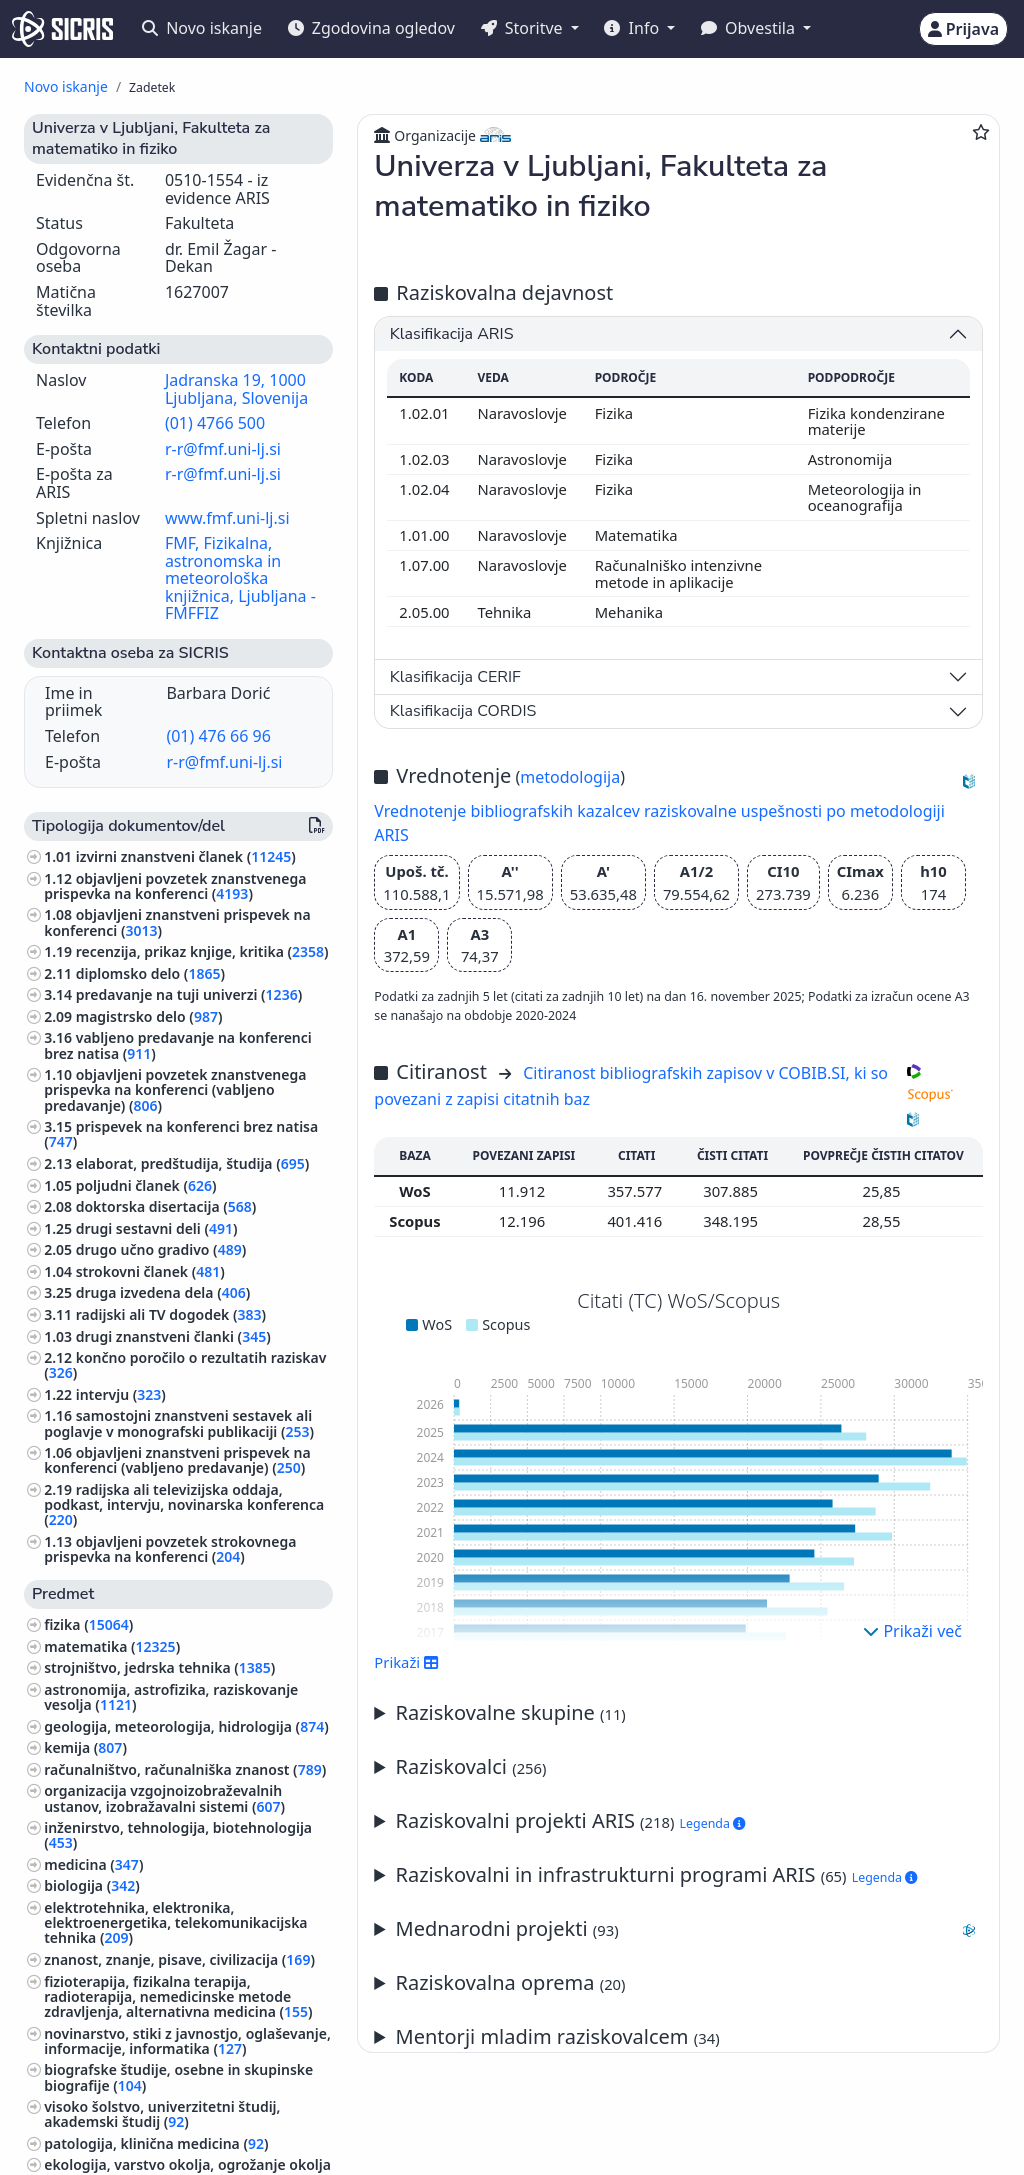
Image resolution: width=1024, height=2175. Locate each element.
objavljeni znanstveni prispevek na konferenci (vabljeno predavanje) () (177, 1460)
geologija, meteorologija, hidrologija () (186, 1726)
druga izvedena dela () (163, 1292)
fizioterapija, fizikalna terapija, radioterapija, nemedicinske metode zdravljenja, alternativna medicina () (178, 1996)
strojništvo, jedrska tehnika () (159, 1667)
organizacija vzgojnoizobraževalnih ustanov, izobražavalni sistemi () (164, 1798)
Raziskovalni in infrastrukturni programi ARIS (657, 1874)
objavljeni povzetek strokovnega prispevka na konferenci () (170, 1549)
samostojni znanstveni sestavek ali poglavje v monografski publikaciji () (179, 1423)
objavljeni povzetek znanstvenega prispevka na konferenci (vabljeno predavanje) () (175, 1089)
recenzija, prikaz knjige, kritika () (202, 951)
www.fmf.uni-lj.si (227, 518)
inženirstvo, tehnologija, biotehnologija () (178, 1835)
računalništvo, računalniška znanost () (185, 1769)
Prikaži (406, 1662)
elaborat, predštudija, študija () (193, 1163)
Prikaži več (912, 1631)
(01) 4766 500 (215, 423)
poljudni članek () (146, 1185)
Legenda (713, 1823)
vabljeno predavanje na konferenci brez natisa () (178, 1045)
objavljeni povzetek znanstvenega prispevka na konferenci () (175, 886)
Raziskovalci (471, 1766)
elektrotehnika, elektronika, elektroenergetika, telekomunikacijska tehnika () (175, 1922)
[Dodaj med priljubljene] (981, 132)
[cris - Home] (62, 29)
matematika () (112, 1646)
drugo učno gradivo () (161, 1249)
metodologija (570, 777)
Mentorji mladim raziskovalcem (558, 2036)
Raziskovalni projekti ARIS (571, 1820)
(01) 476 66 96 (218, 736)
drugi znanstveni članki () (173, 1336)
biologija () (92, 1885)
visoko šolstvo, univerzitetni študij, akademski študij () (162, 2114)
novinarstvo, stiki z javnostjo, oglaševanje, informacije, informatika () (187, 2041)
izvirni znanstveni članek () (186, 856)
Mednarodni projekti (689, 1929)
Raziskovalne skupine (511, 1712)
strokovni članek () (150, 1271)
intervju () (121, 1394)
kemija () (85, 1747)
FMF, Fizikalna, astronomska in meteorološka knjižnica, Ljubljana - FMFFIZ (240, 578)
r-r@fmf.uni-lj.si (223, 449)
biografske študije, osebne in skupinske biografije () (178, 2077)
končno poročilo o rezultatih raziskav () (185, 1365)
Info (633, 28)
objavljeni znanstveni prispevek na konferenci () (177, 922)
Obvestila (750, 28)
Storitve (524, 28)
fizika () (88, 1624)
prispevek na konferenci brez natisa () (181, 1134)
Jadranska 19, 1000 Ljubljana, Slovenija (236, 389)
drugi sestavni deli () (157, 1228)
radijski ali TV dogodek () (171, 1314)
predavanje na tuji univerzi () (189, 994)
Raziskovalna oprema (511, 1982)
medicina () (93, 1864)
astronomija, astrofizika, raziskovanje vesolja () (171, 1697)
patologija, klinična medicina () (156, 2143)
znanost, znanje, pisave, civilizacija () (179, 1959)
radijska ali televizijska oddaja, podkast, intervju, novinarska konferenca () (184, 1504)
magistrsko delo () (149, 1016)
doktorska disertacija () (166, 1206)
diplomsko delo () (150, 973)
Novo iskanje (202, 28)
